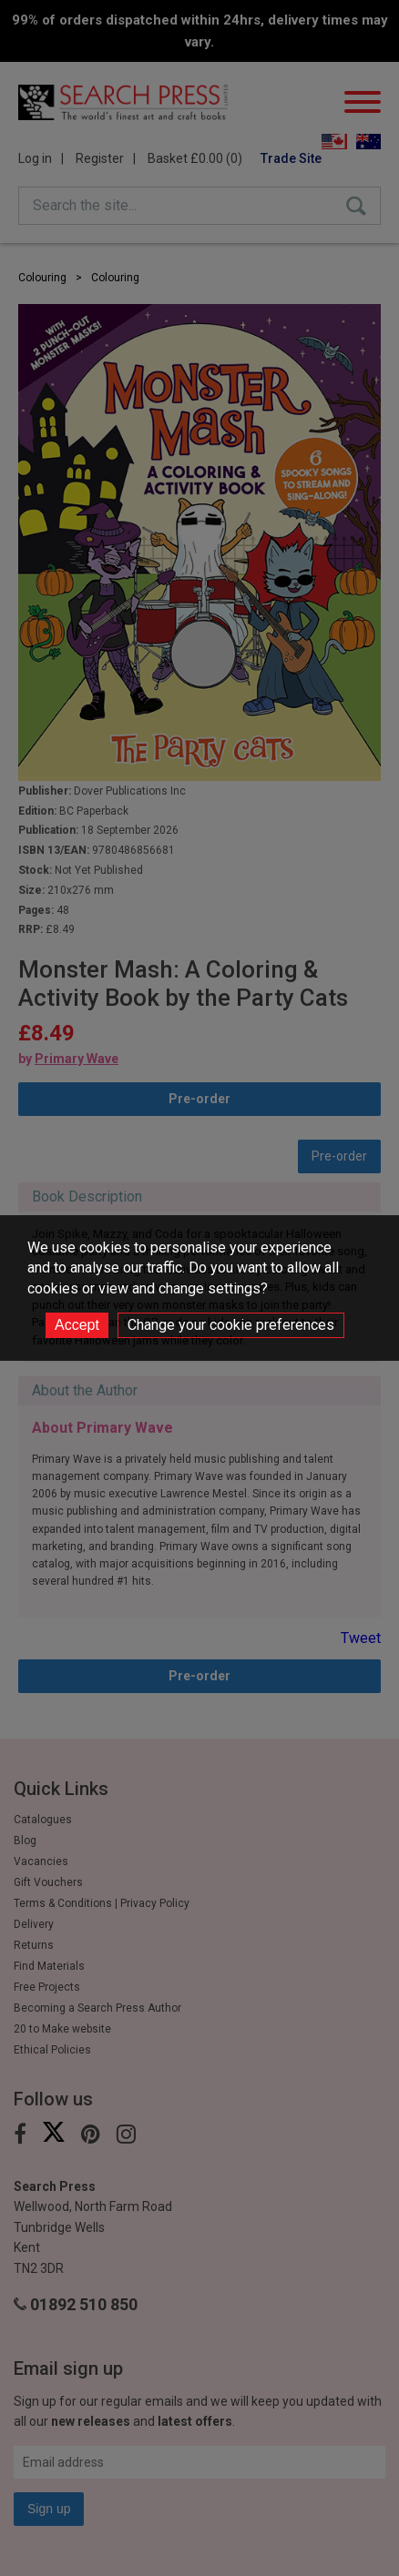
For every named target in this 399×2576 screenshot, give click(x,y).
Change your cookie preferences (231, 1325)
